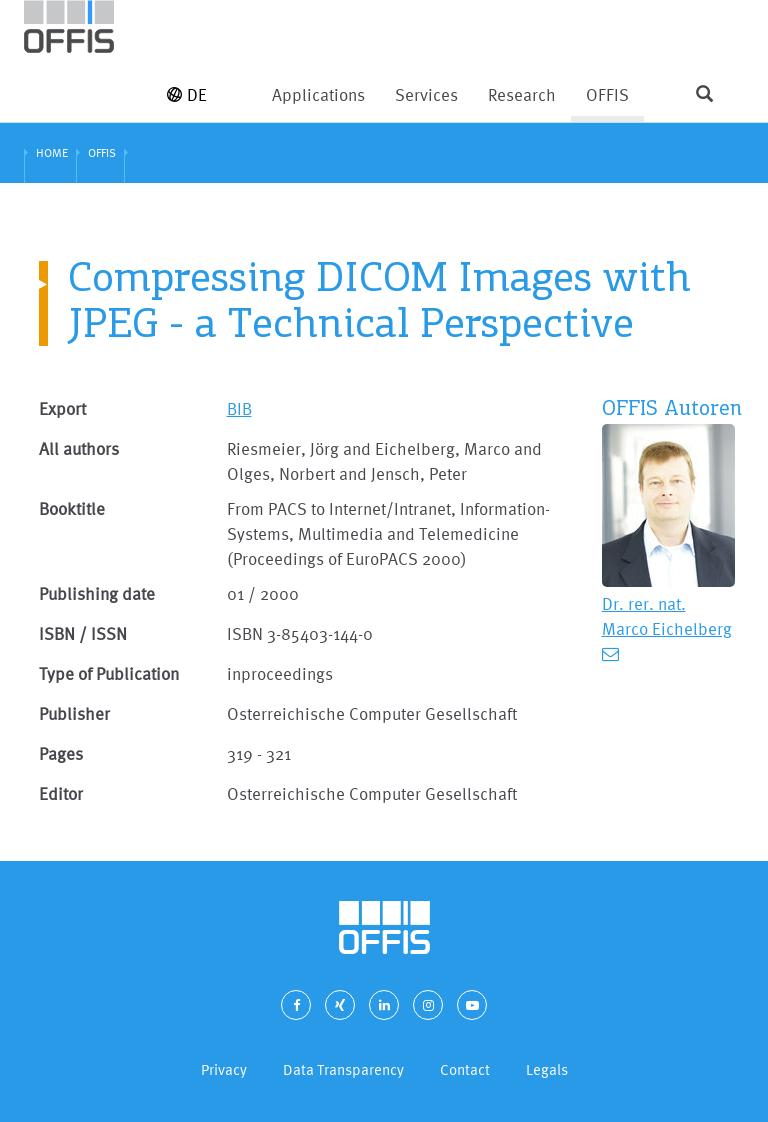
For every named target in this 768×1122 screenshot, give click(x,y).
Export (62, 408)
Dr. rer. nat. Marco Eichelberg (667, 616)
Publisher (74, 713)
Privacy (224, 1069)
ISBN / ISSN (83, 633)
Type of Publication (109, 673)
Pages (61, 753)
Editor (61, 793)
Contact (465, 1069)
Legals (547, 1069)
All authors (79, 448)
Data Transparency (343, 1069)
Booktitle (72, 508)
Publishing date (97, 593)
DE (187, 94)
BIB (239, 408)
